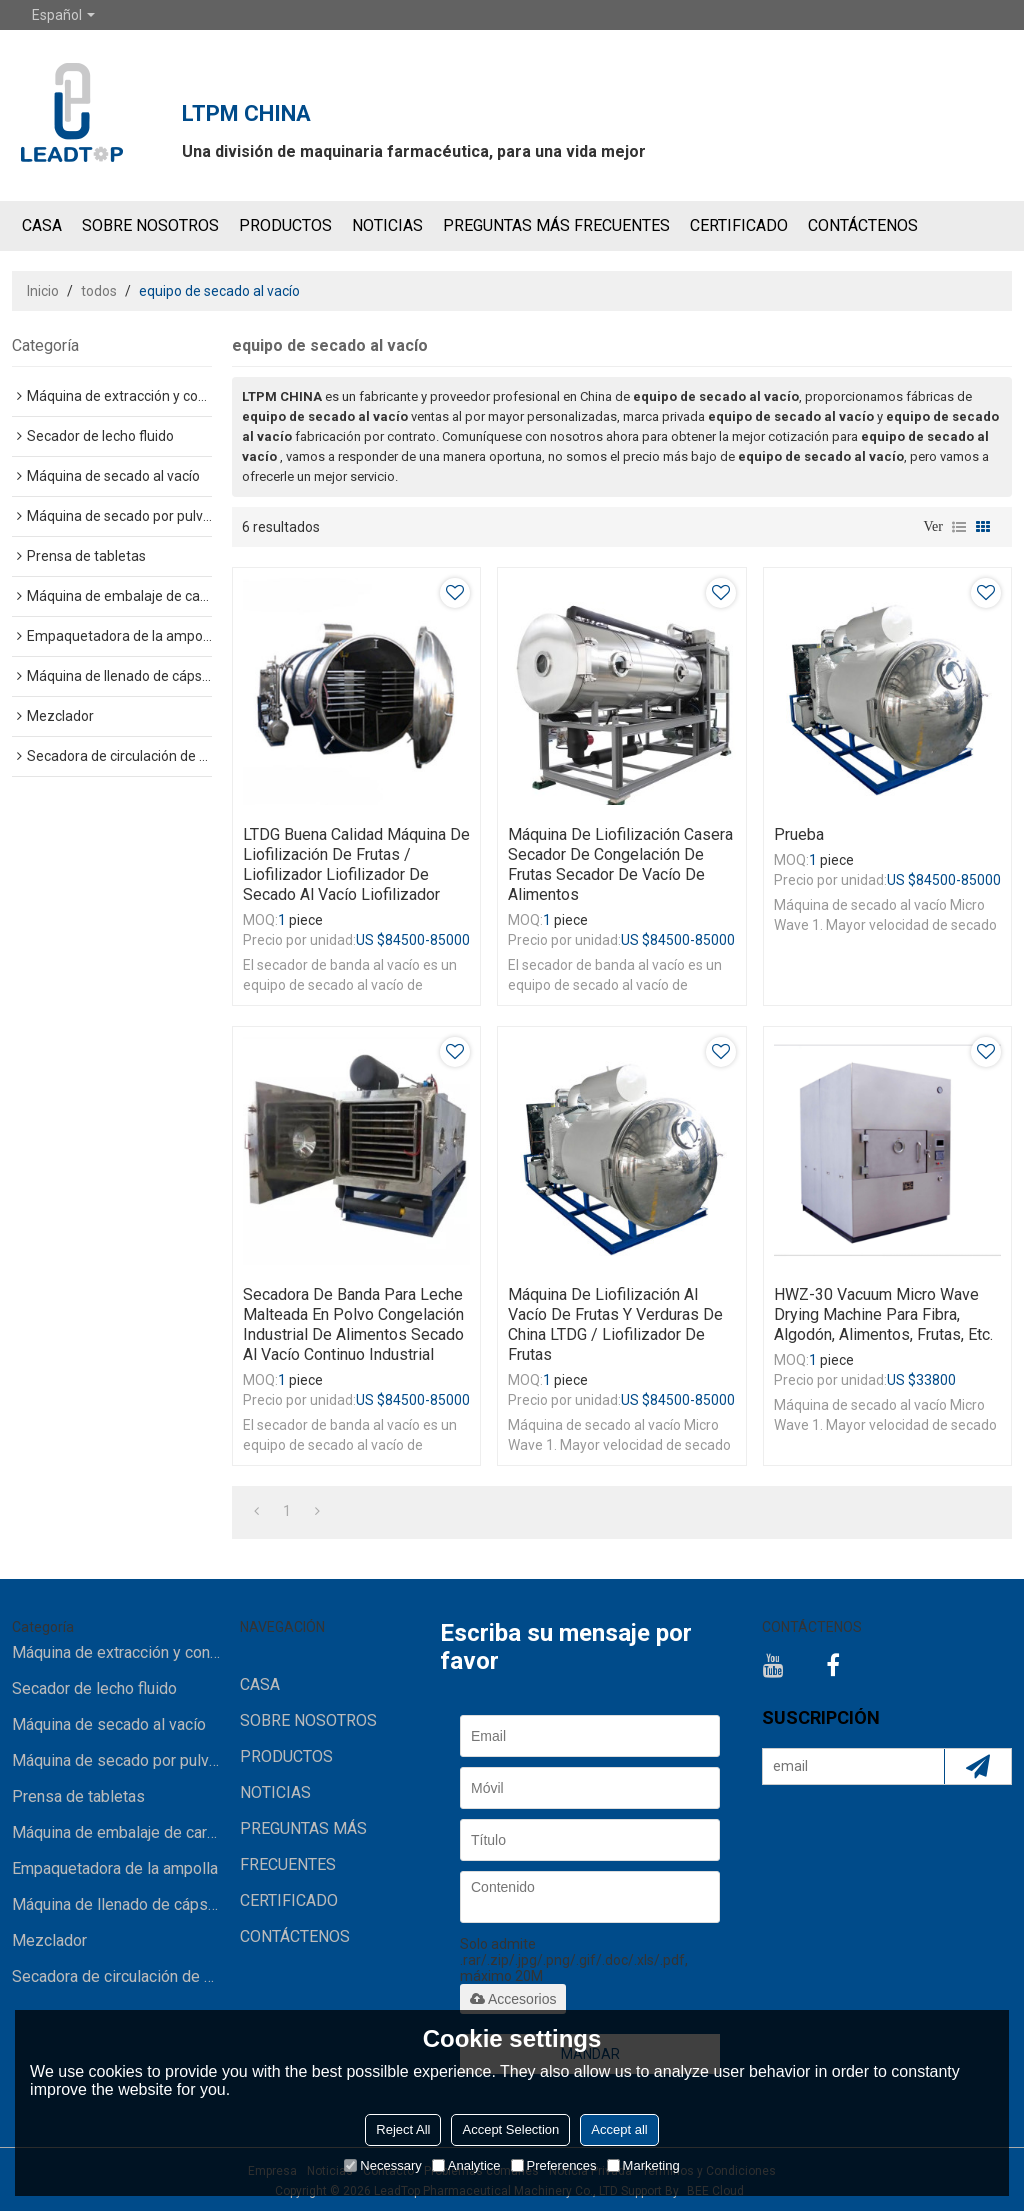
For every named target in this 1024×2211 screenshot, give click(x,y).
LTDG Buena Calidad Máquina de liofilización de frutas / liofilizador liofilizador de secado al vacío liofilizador (356, 864)
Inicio (43, 291)
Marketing (643, 2165)
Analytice (466, 2165)
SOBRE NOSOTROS (150, 225)
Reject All (403, 2129)
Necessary (382, 2165)
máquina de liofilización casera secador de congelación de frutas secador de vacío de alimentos (620, 864)
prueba (799, 834)
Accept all (619, 2129)
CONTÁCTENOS (863, 225)
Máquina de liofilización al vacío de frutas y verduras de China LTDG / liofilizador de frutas (615, 1324)
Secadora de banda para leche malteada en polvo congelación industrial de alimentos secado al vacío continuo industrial (353, 1324)
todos (99, 291)
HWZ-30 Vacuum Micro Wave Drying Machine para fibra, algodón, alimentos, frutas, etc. (883, 1314)
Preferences (554, 2165)
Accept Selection (510, 2129)
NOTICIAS (387, 225)
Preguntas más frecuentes (556, 225)
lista (959, 527)
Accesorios (513, 1999)
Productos (285, 225)
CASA (42, 225)
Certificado (739, 225)
